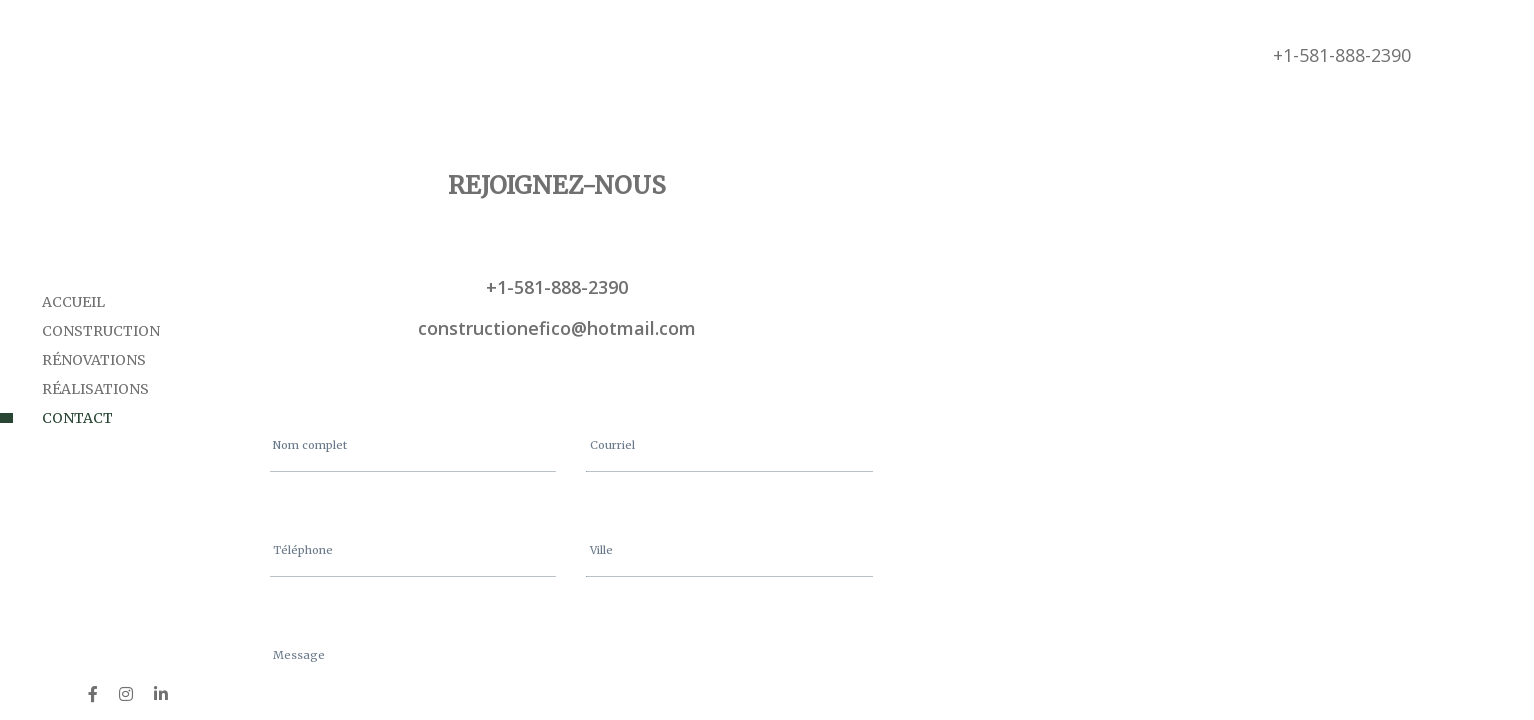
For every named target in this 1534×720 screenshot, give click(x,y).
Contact (77, 418)
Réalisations (95, 389)
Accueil (73, 302)
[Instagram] (126, 694)
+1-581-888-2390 (1342, 55)
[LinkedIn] (161, 694)
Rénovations (94, 360)
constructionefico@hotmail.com (557, 328)
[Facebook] (93, 694)
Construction (101, 331)
